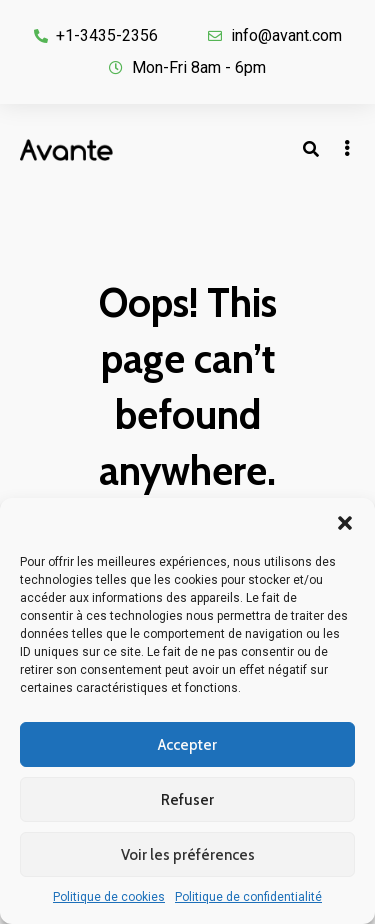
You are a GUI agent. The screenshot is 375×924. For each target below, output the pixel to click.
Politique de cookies (109, 897)
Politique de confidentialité (248, 897)
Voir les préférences (188, 855)
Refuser (187, 800)
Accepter (187, 745)
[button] (345, 523)
